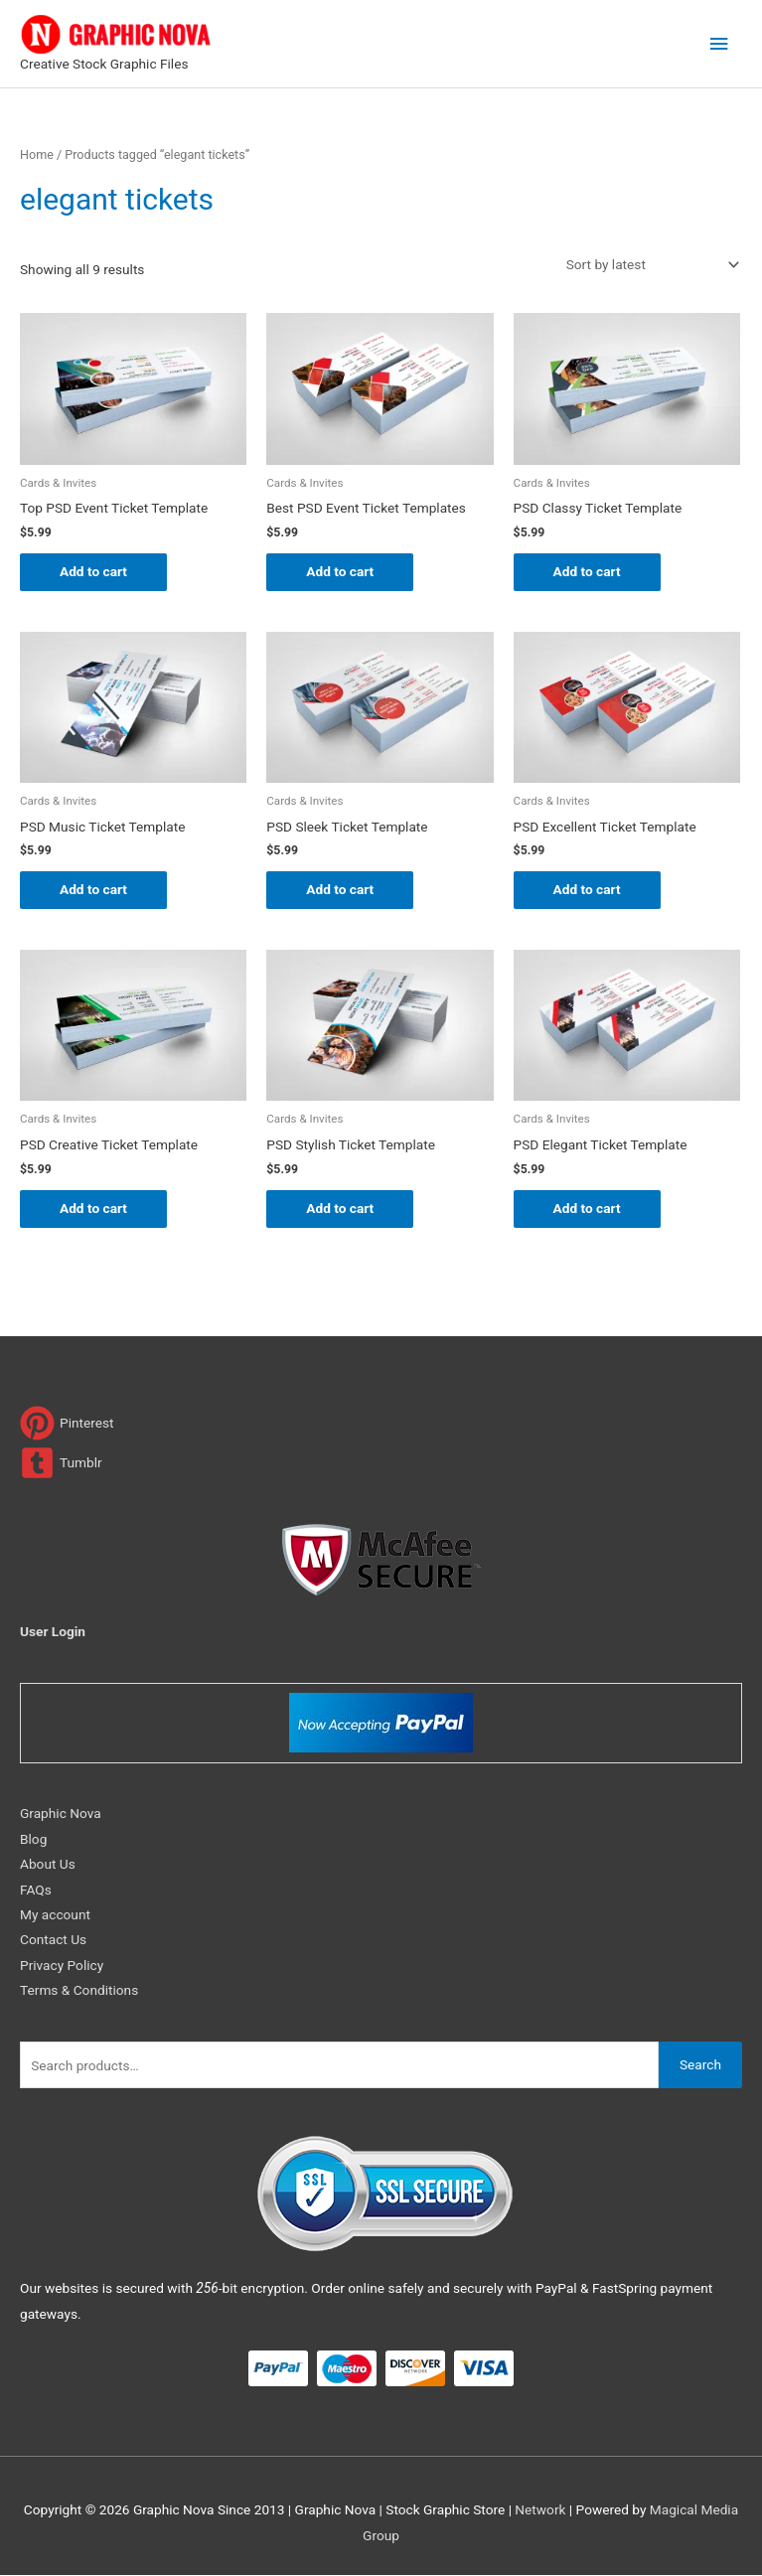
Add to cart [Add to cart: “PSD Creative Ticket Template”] (93, 1208)
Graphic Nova (60, 1813)
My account (55, 1914)
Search (700, 2064)
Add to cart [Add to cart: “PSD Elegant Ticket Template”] (587, 1208)
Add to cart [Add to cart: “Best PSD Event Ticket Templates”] (340, 571)
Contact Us (53, 1939)
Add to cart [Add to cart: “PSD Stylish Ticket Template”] (340, 1208)
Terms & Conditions (79, 1990)
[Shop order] (648, 265)
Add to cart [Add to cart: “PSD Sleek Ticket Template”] (340, 889)
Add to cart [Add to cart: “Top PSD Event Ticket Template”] (93, 571)
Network (540, 2509)
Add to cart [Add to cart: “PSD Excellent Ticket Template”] (587, 889)
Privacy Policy (61, 1965)
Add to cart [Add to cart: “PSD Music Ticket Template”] (93, 889)
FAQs (36, 1889)
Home (37, 154)
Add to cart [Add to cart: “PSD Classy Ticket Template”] (587, 571)
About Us (48, 1864)
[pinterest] (67, 1423)
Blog (33, 1839)
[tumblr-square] (61, 1462)
